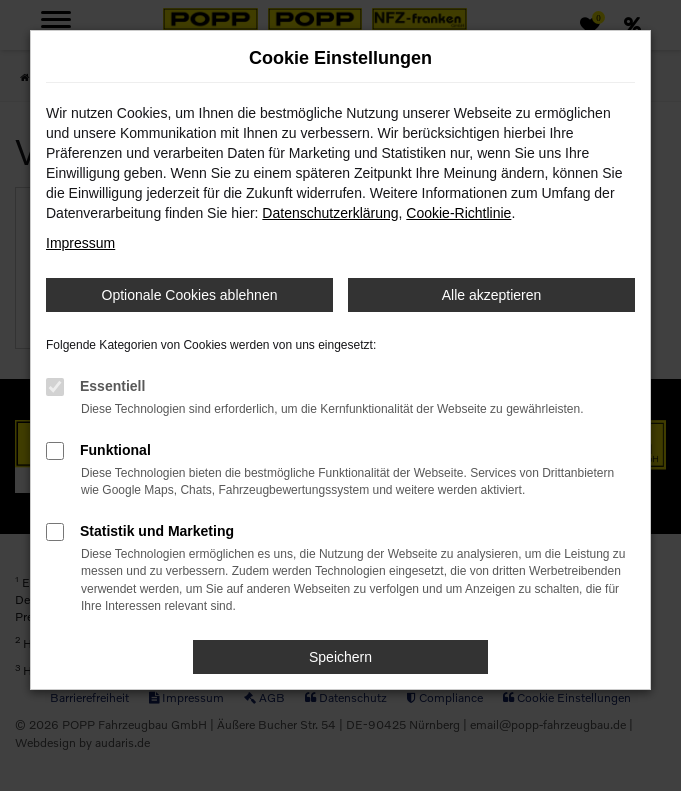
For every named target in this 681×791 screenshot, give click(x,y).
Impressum (80, 243)
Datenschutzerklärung (330, 213)
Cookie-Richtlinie (458, 213)
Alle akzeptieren (492, 295)
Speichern (340, 657)
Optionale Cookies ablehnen (190, 295)
